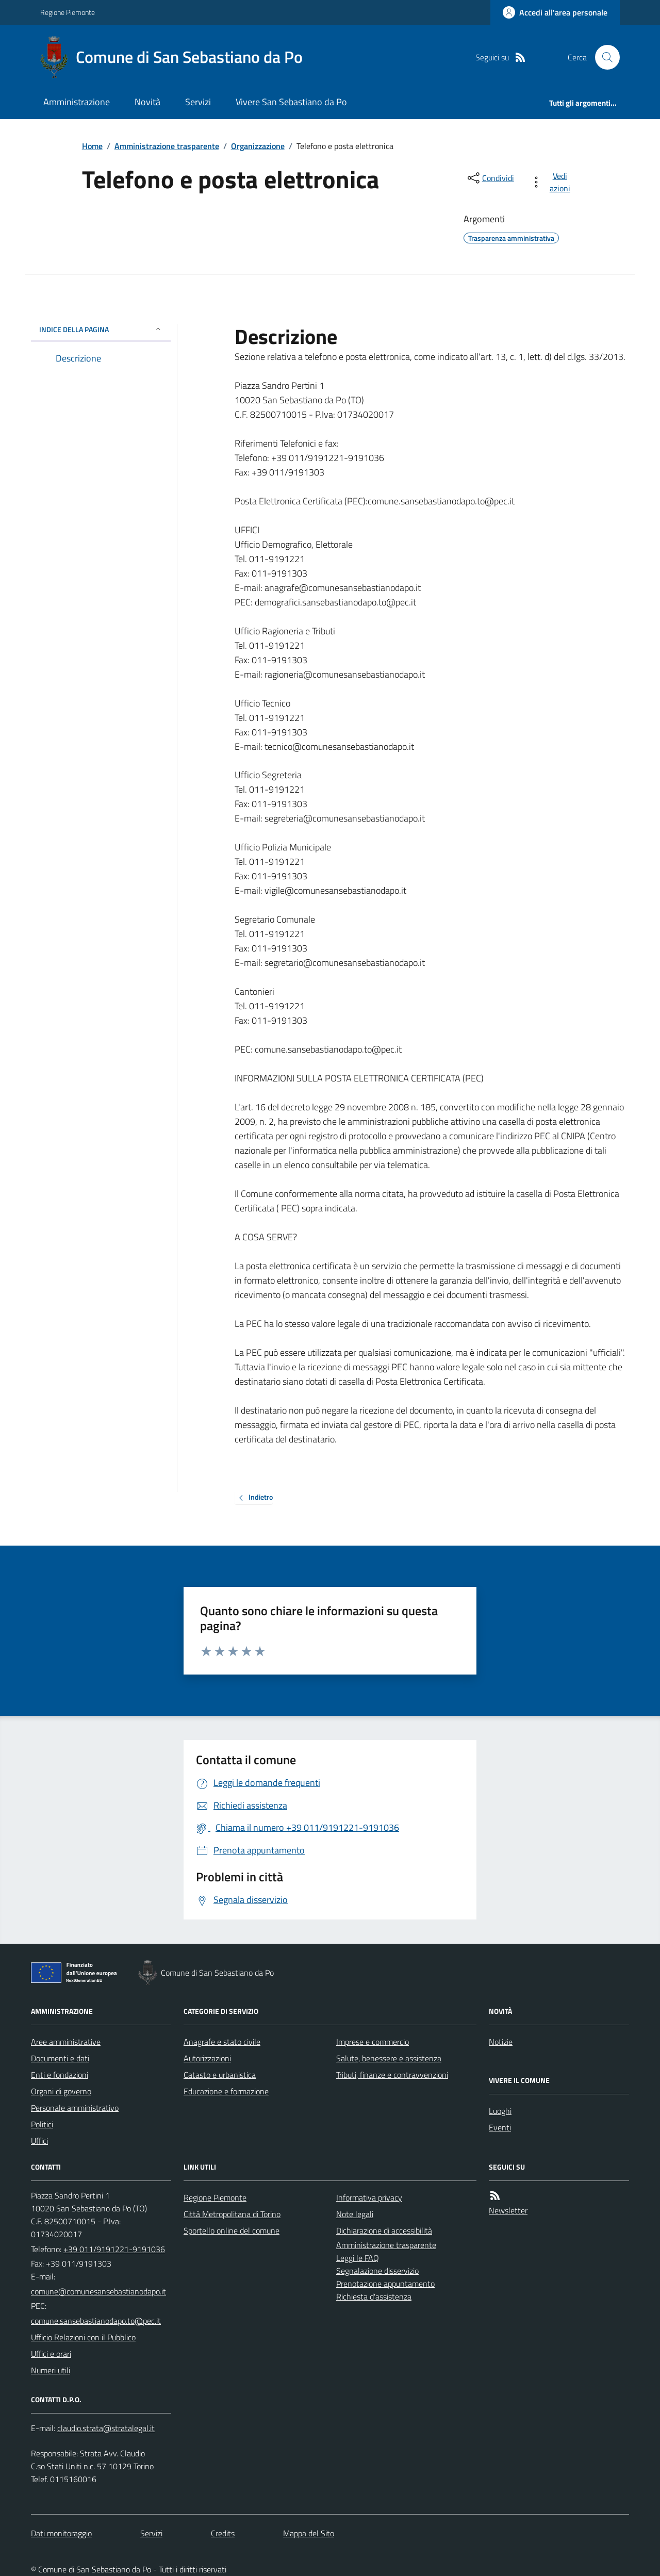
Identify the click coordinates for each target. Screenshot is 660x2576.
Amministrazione (76, 102)
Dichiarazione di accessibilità (384, 2230)
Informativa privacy (369, 2197)
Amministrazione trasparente (166, 146)
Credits (223, 2533)
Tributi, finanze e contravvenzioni (392, 2075)
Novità (147, 102)
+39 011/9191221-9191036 (114, 2249)
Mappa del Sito (308, 2533)
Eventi (500, 2127)
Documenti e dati (60, 2058)
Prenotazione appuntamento (385, 2283)
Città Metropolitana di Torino (232, 2214)
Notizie (501, 2042)
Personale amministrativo (75, 2108)
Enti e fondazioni (59, 2075)
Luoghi (500, 2111)
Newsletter (508, 2210)
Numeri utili (50, 2370)
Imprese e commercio (372, 2042)
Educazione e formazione (226, 2091)
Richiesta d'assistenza (373, 2296)
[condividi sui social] (490, 178)
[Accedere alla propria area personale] (555, 12)
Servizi (198, 102)
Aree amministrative (66, 2042)
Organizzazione (258, 146)
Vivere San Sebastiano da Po (291, 102)
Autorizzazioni (207, 2058)
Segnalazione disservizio (377, 2271)
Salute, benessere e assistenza (388, 2058)
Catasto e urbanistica (220, 2075)
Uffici (39, 2141)
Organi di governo (61, 2091)
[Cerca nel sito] (603, 57)
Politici (42, 2124)
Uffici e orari (51, 2354)
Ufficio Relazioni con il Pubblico (83, 2337)
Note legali (354, 2214)
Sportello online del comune (231, 2230)
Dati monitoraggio (61, 2533)
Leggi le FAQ (357, 2258)
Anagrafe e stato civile (222, 2042)
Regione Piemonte (67, 12)
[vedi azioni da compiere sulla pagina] (552, 182)
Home (92, 146)
